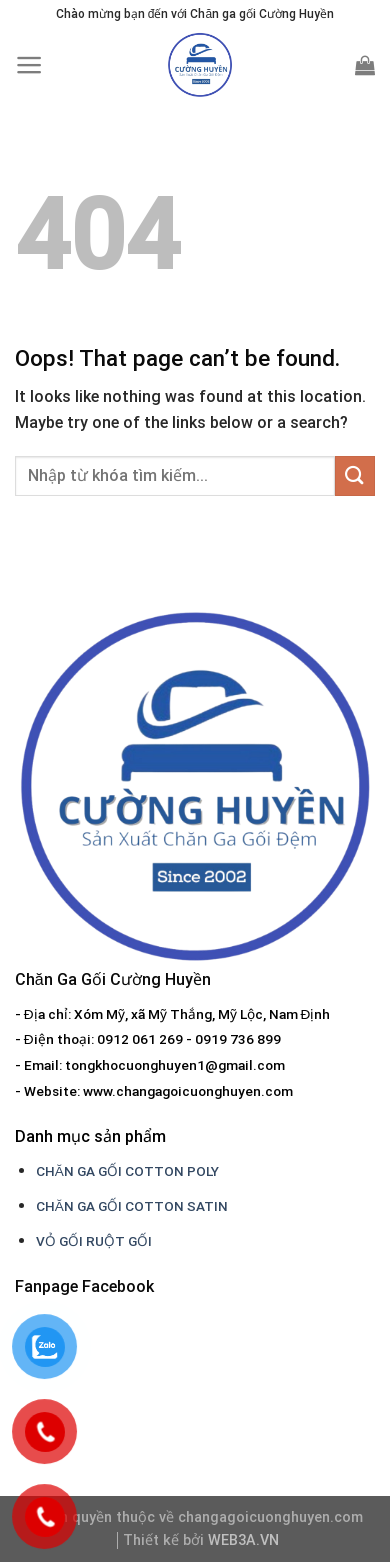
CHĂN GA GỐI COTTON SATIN (132, 1206)
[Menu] (29, 65)
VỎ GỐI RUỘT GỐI (94, 1241)
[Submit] (355, 475)
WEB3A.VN (243, 1540)
